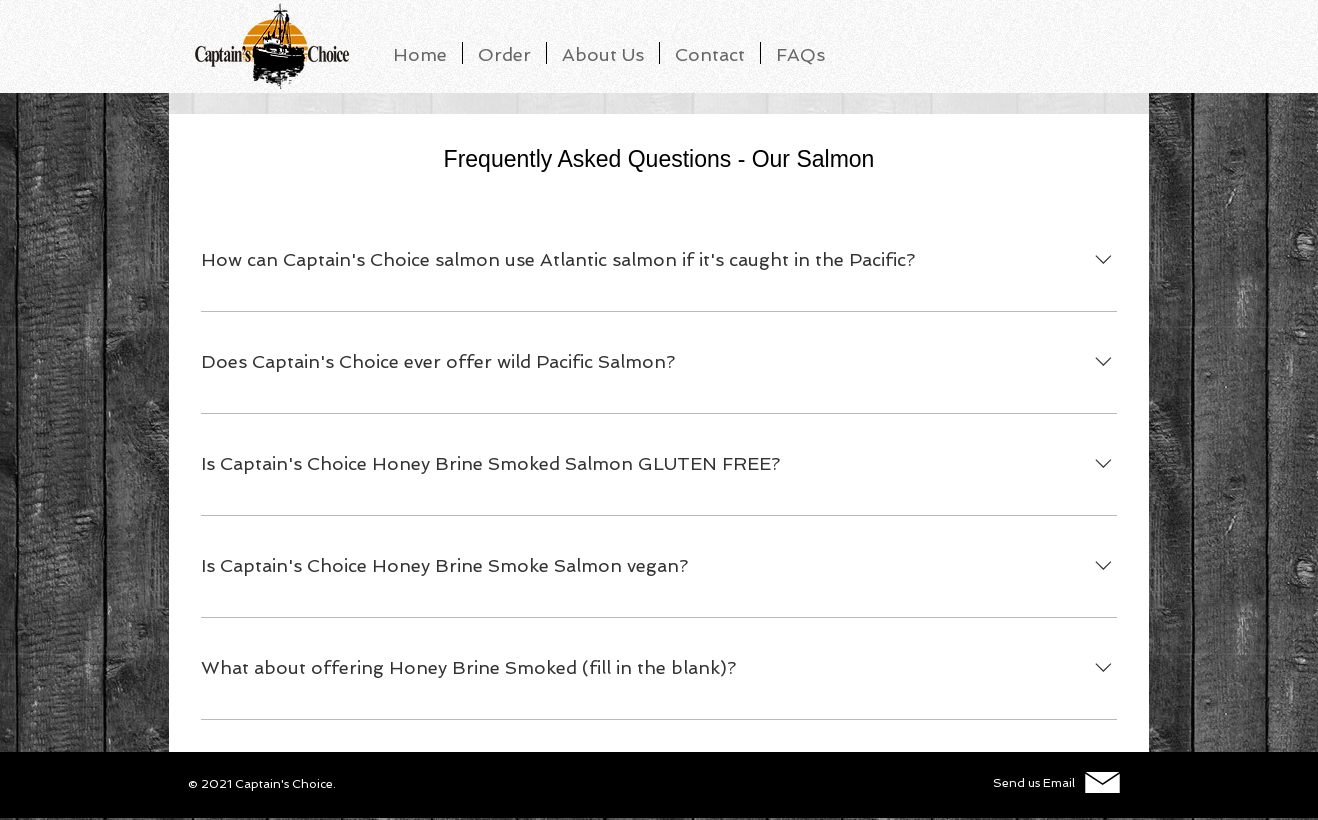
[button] (800, 53)
